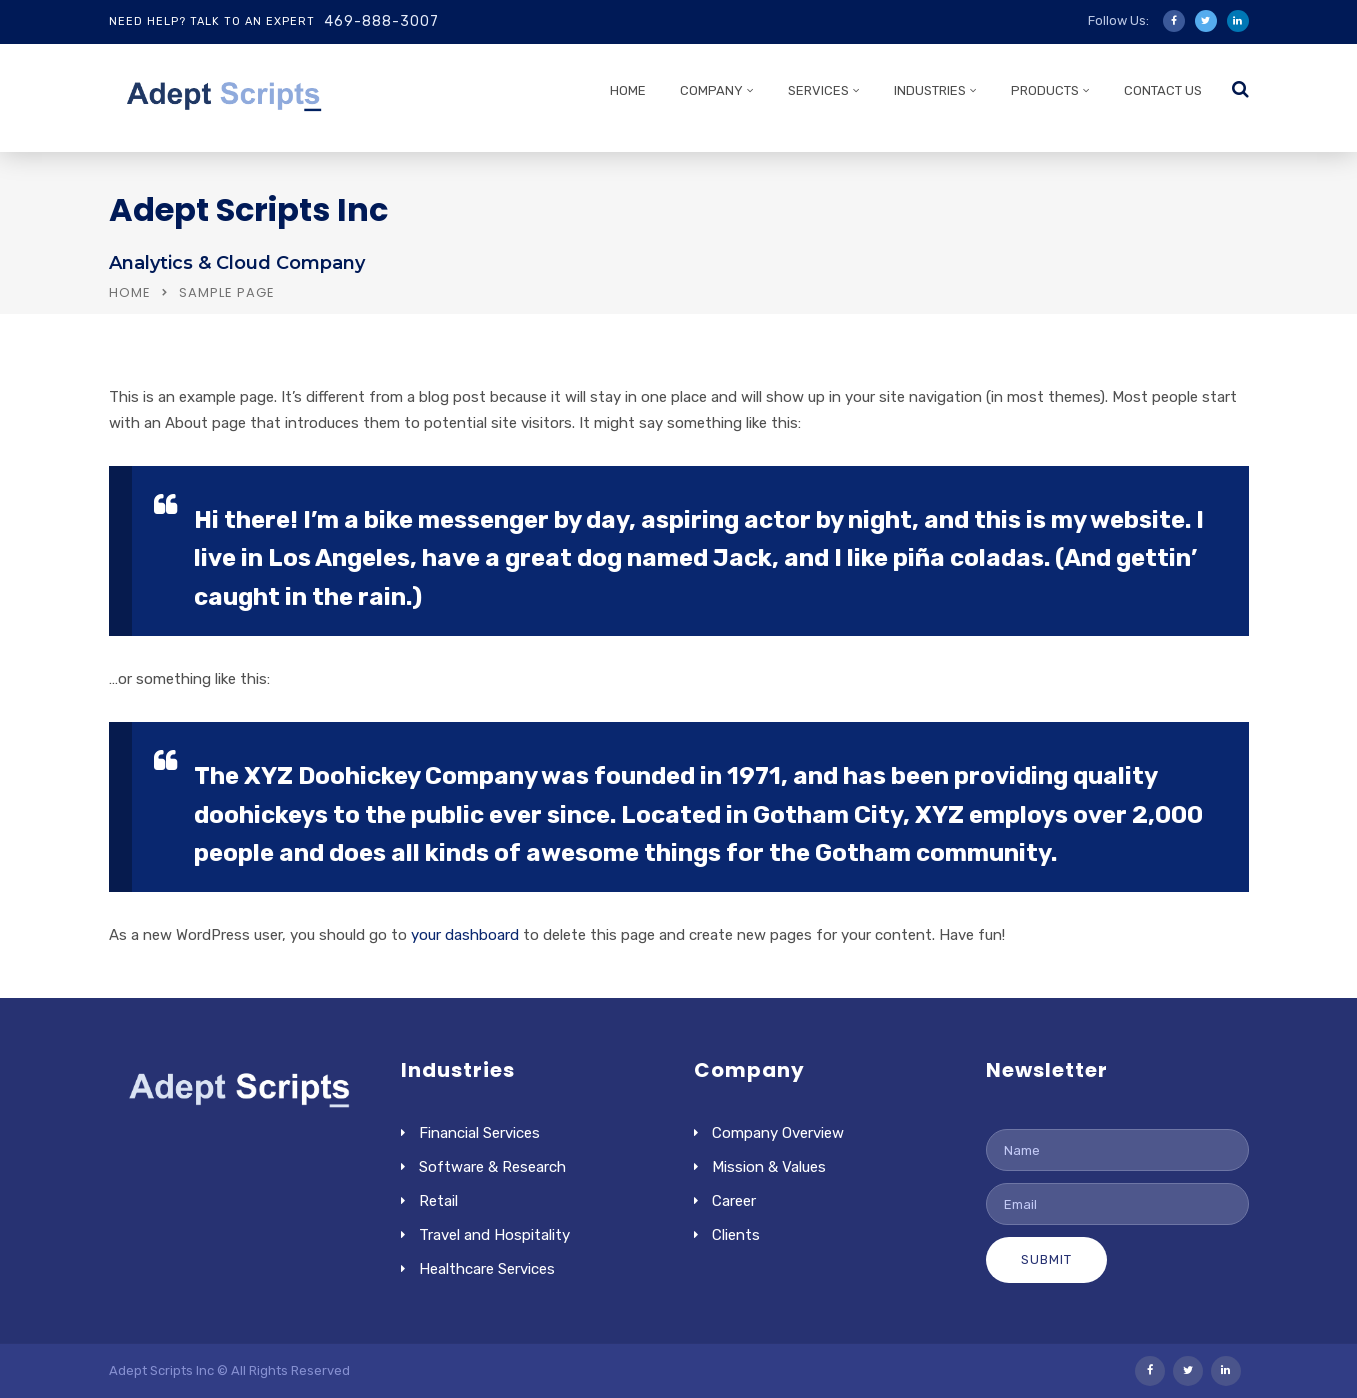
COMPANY (711, 90)
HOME (628, 90)
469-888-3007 (381, 21)
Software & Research (492, 1167)
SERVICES (818, 90)
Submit (1046, 1259)
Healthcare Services (487, 1269)
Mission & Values (769, 1167)
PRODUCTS (1045, 90)
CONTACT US (1163, 90)
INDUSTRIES (930, 90)
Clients (736, 1235)
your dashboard (465, 935)
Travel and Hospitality (494, 1235)
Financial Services (479, 1133)
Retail (438, 1201)
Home (130, 292)
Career (734, 1201)
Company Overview (778, 1133)
